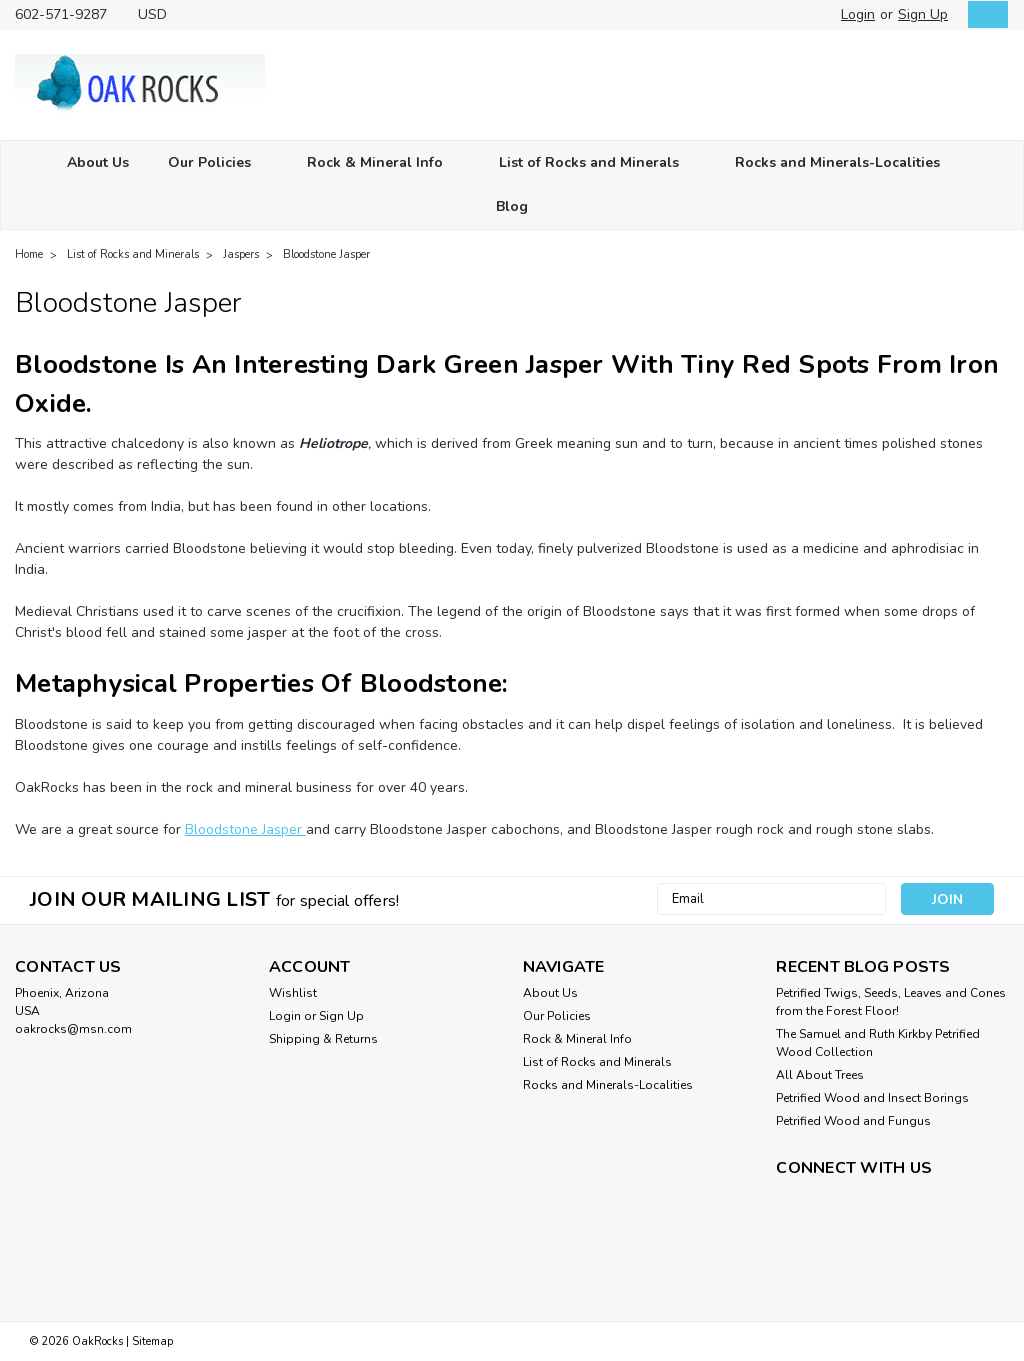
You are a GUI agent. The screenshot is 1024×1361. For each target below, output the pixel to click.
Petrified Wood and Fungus (853, 1121)
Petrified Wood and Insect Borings (872, 1098)
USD (160, 14)
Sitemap (152, 1341)
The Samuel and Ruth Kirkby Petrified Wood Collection (878, 1043)
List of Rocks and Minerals (597, 163)
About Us (98, 162)
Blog (512, 206)
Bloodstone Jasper (326, 254)
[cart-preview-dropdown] (983, 14)
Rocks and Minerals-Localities (846, 163)
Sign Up (923, 14)
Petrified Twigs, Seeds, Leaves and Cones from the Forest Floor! (891, 1002)
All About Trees (820, 1075)
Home (29, 254)
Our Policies (218, 163)
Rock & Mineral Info (383, 163)
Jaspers (241, 254)
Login (858, 14)
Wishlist (293, 993)
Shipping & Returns (323, 1039)
